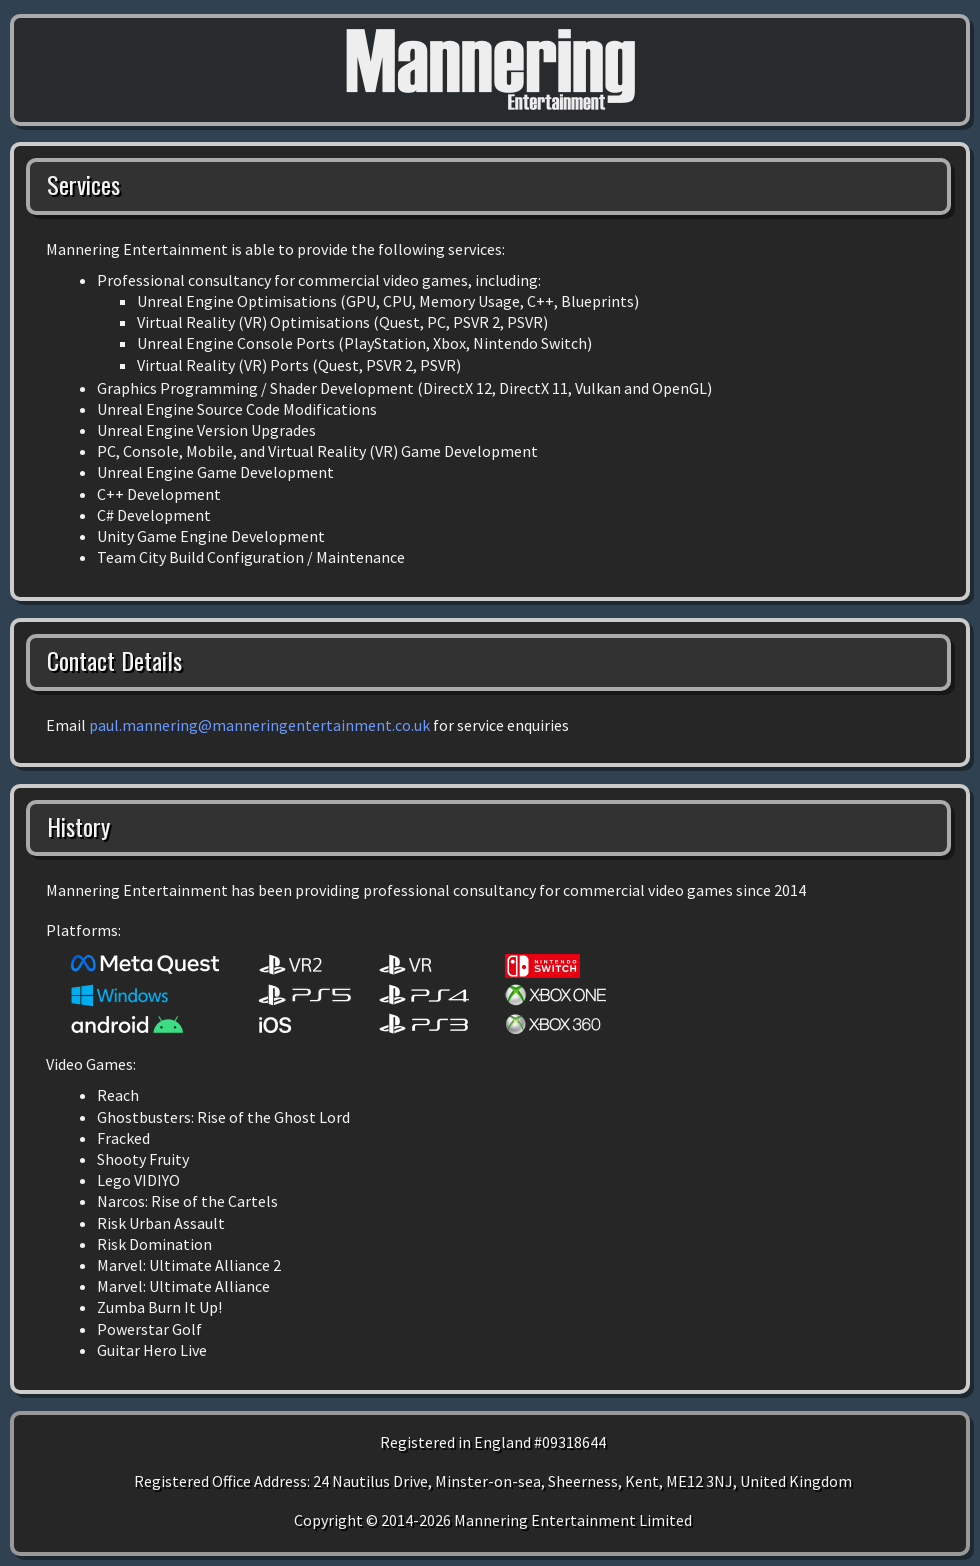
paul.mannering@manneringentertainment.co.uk (259, 725)
